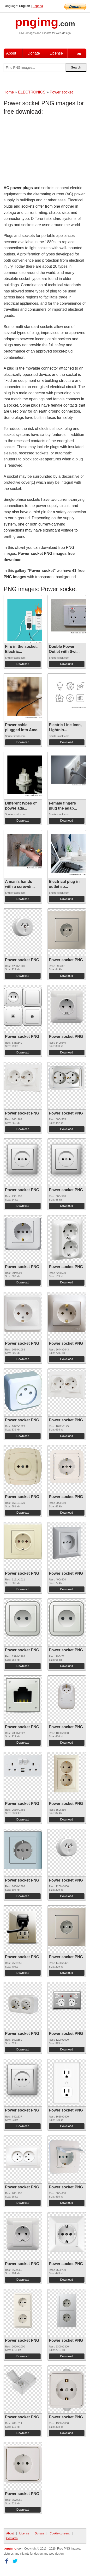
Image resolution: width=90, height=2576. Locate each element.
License (56, 53)
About (11, 53)
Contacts (12, 2538)
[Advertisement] (45, 151)
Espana (38, 6)
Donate (34, 53)
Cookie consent (60, 2533)
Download (22, 664)
